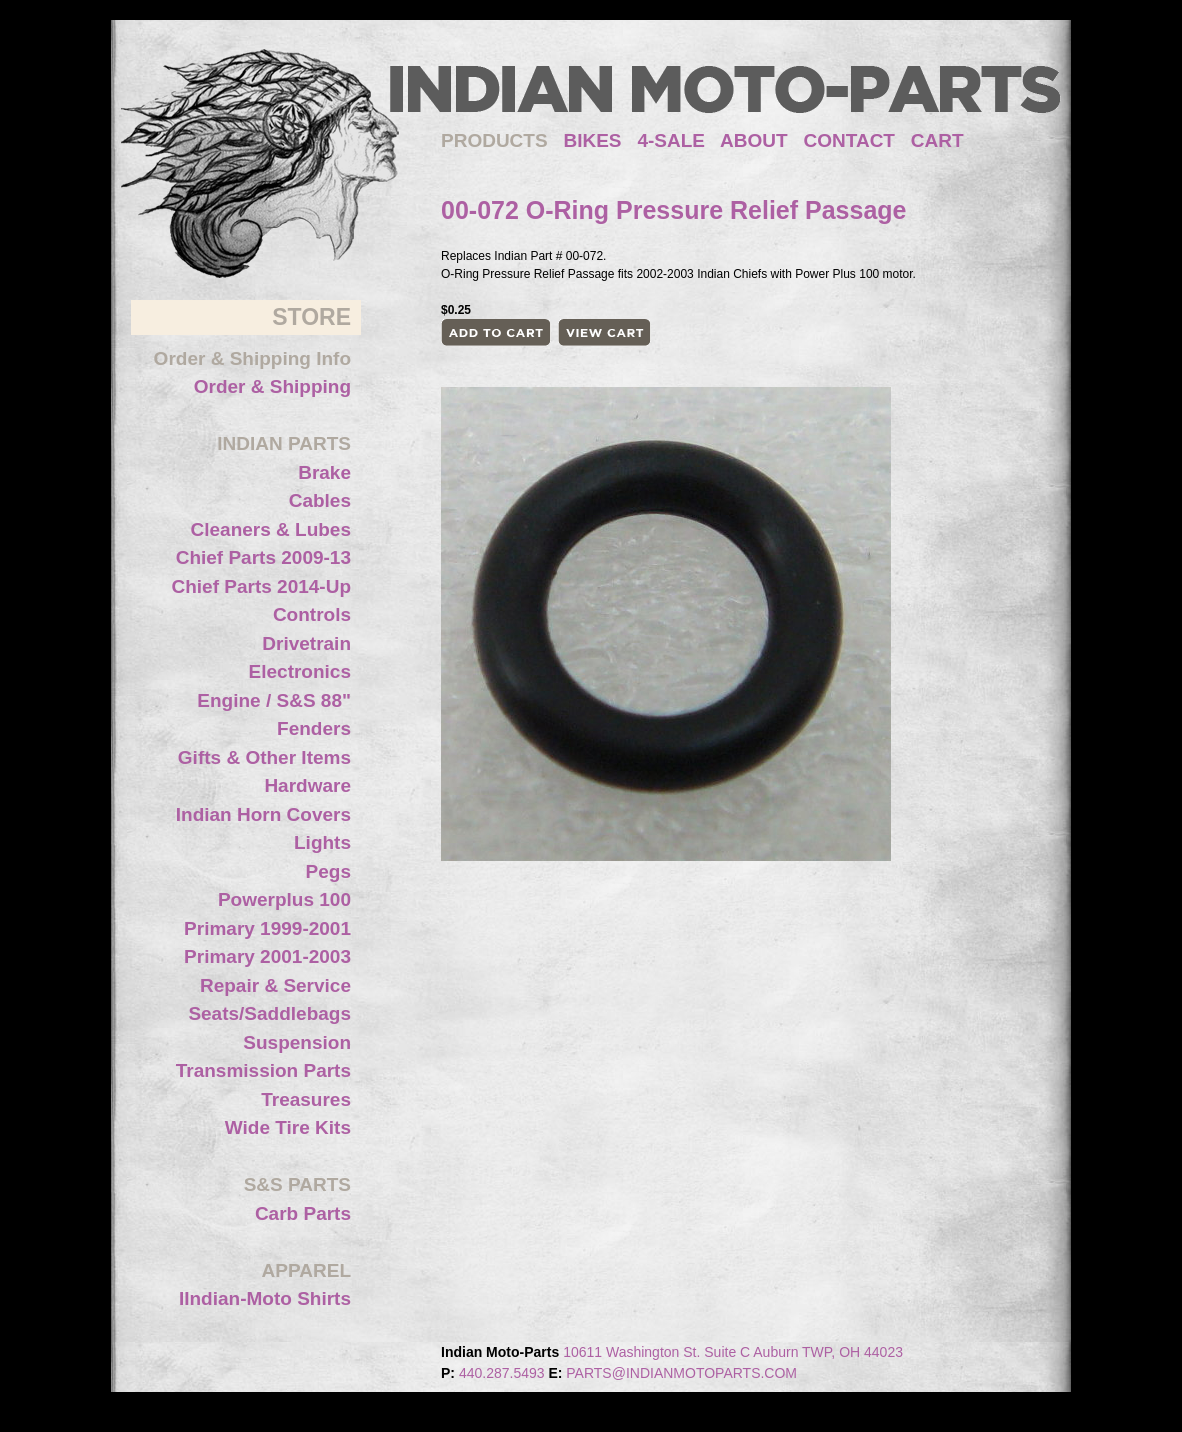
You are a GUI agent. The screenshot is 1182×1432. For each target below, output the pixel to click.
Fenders (314, 728)
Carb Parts (303, 1213)
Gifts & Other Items (264, 757)
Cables (320, 500)
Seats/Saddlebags (269, 1013)
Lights (322, 842)
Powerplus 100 (284, 899)
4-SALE (671, 140)
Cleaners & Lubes (271, 529)
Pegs (328, 871)
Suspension (297, 1042)
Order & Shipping (272, 386)
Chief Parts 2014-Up (261, 586)
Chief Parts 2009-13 (263, 557)
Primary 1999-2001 (267, 928)
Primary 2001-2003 (267, 956)
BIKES (600, 140)
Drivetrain (306, 643)
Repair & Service (275, 985)
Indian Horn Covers (263, 814)
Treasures (306, 1099)
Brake (324, 472)
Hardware (307, 785)
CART (937, 140)
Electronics (300, 671)
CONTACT (849, 140)
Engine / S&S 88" (274, 700)
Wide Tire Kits (288, 1127)
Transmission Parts (263, 1070)
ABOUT (754, 140)
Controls (312, 614)
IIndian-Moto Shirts (265, 1298)
